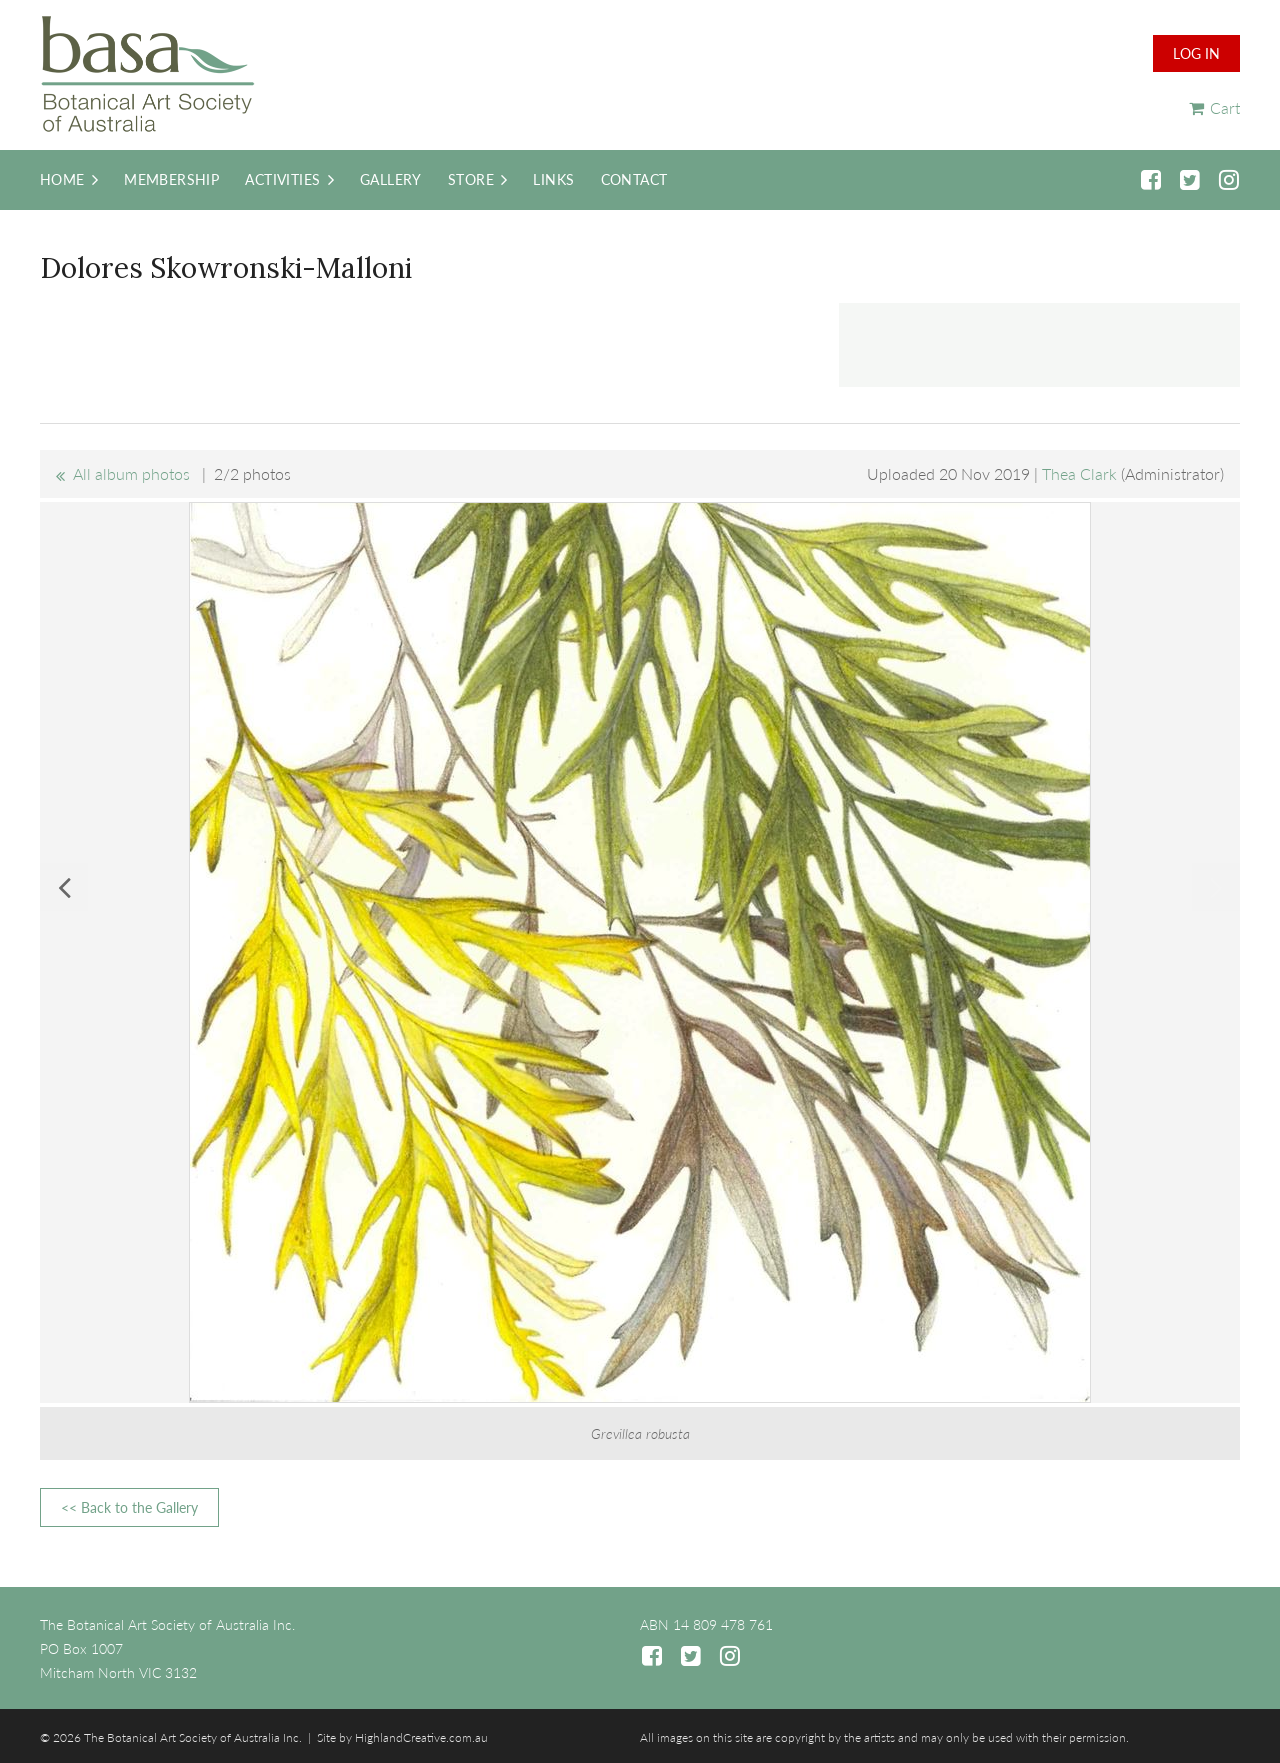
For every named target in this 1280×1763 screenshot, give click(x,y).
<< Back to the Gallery (129, 1507)
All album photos (131, 473)
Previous (64, 887)
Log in (1196, 53)
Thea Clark (1079, 473)
